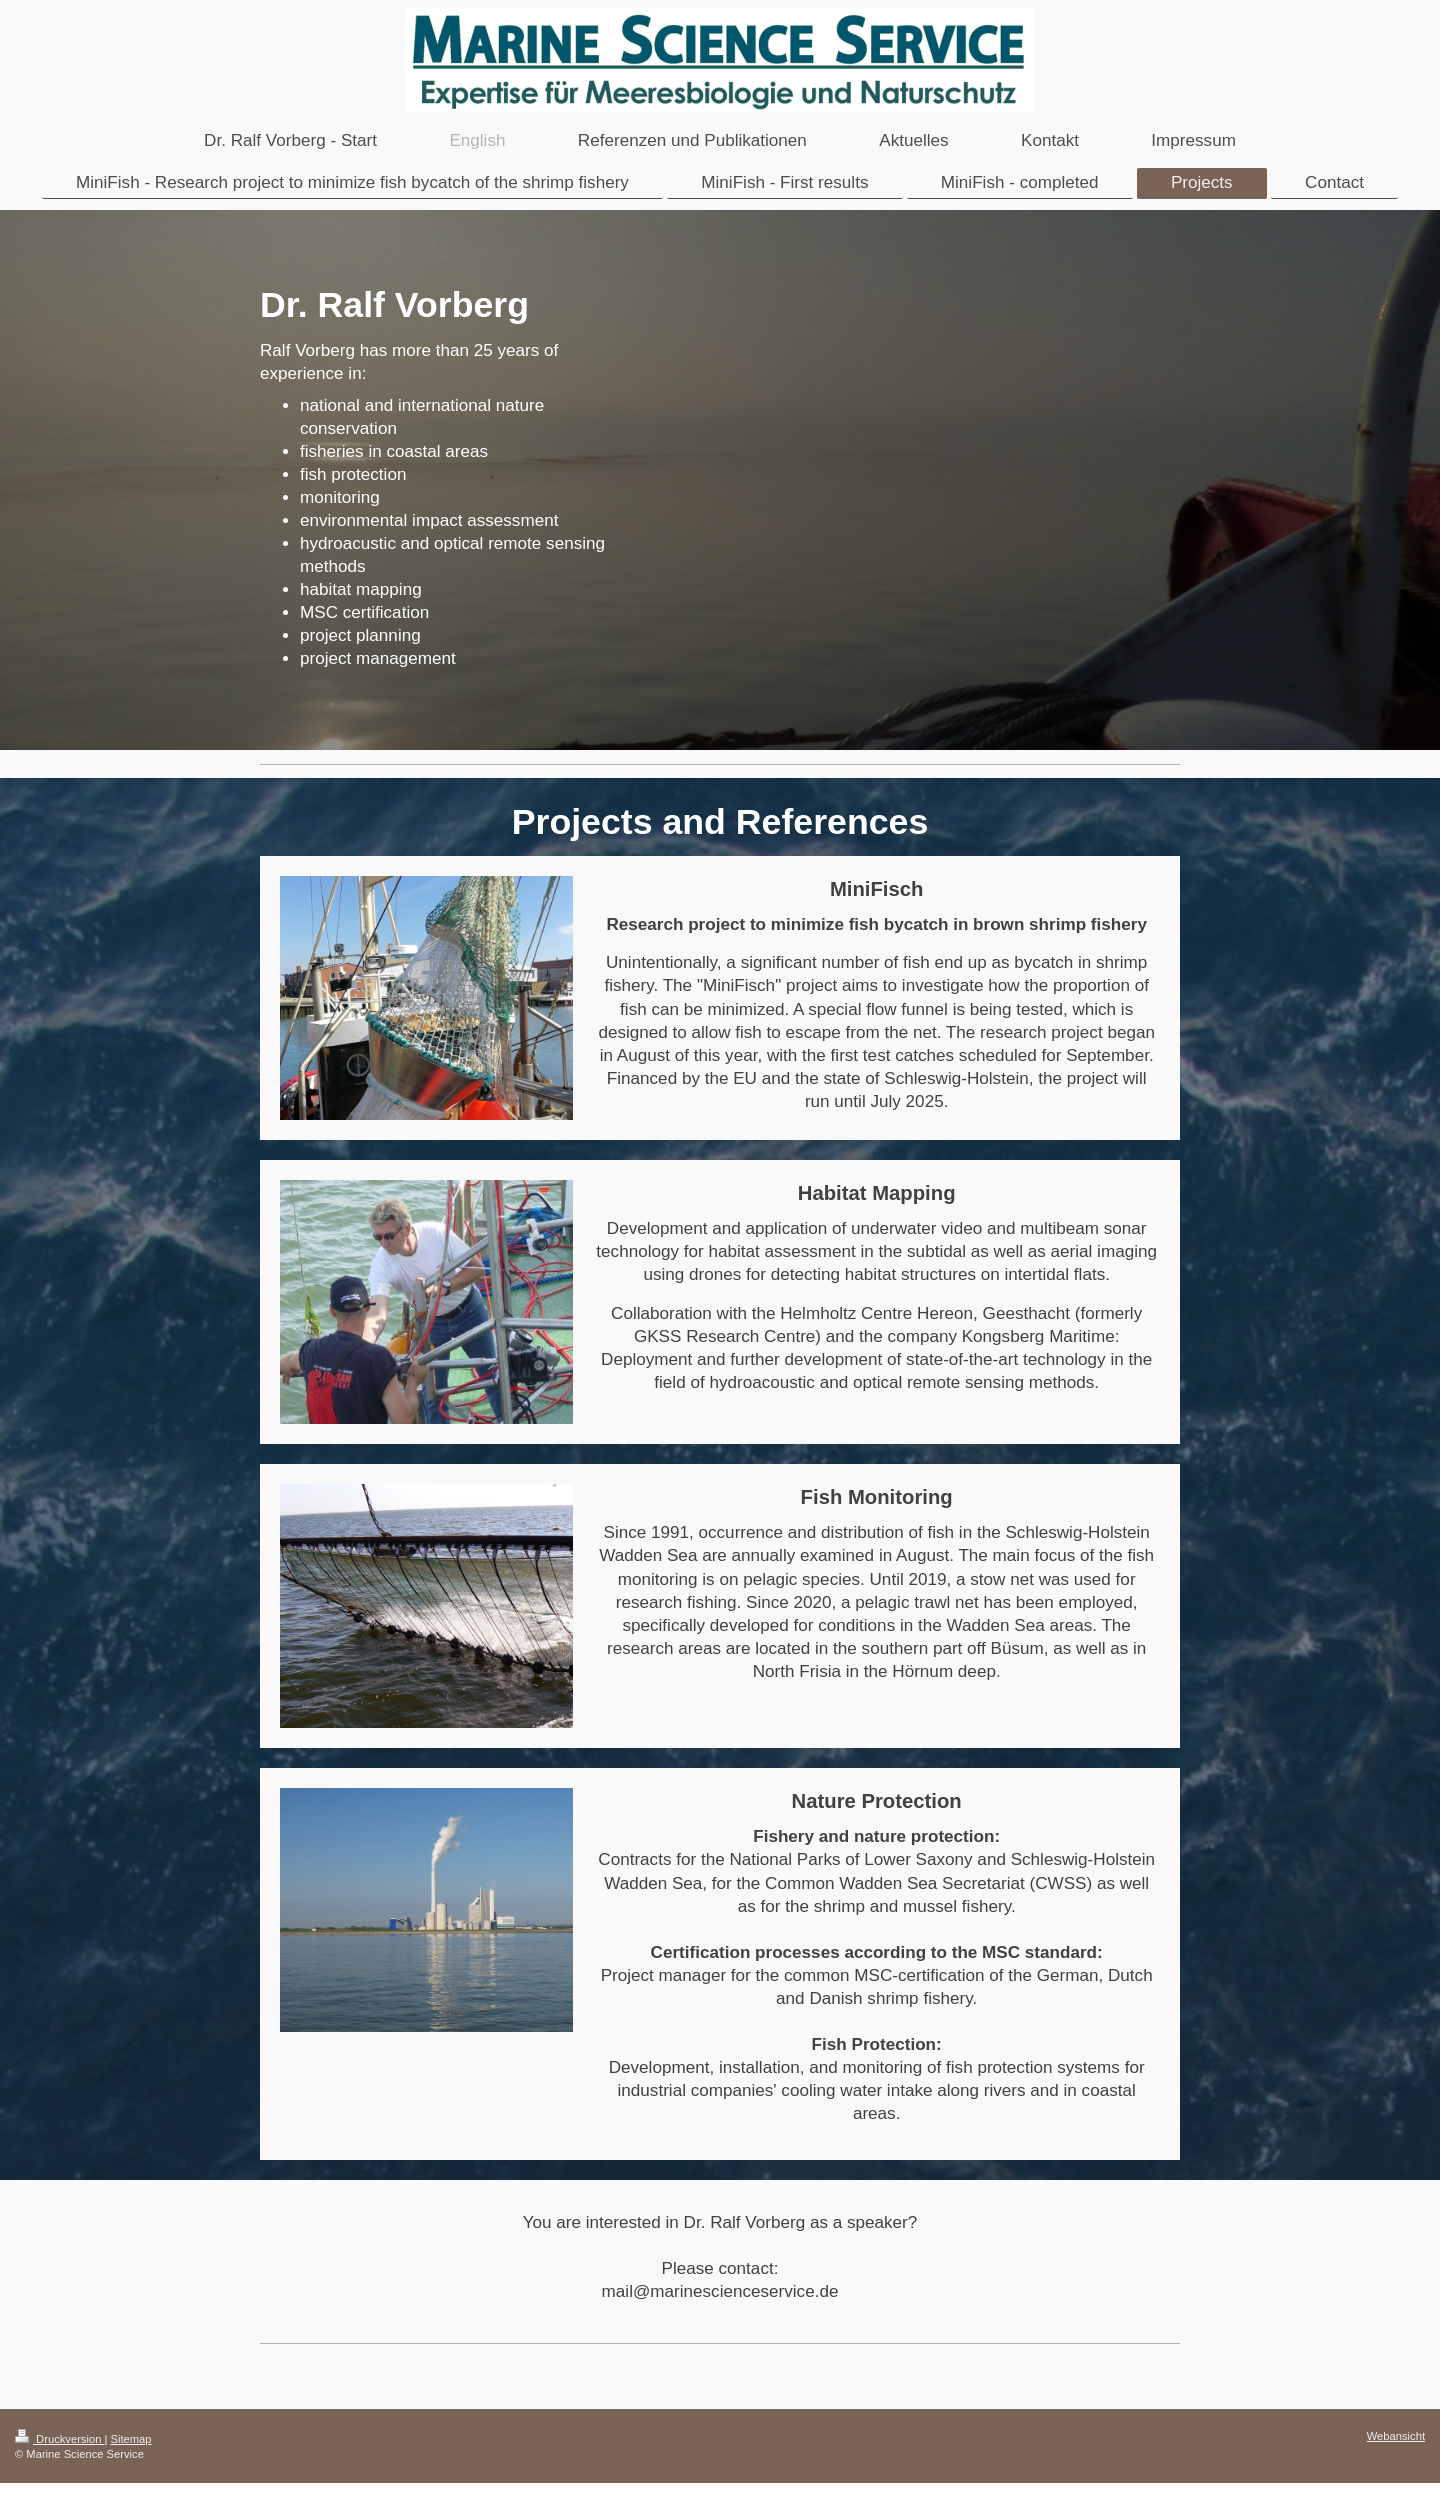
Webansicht (1396, 2436)
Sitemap (131, 2439)
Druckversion (60, 2439)
